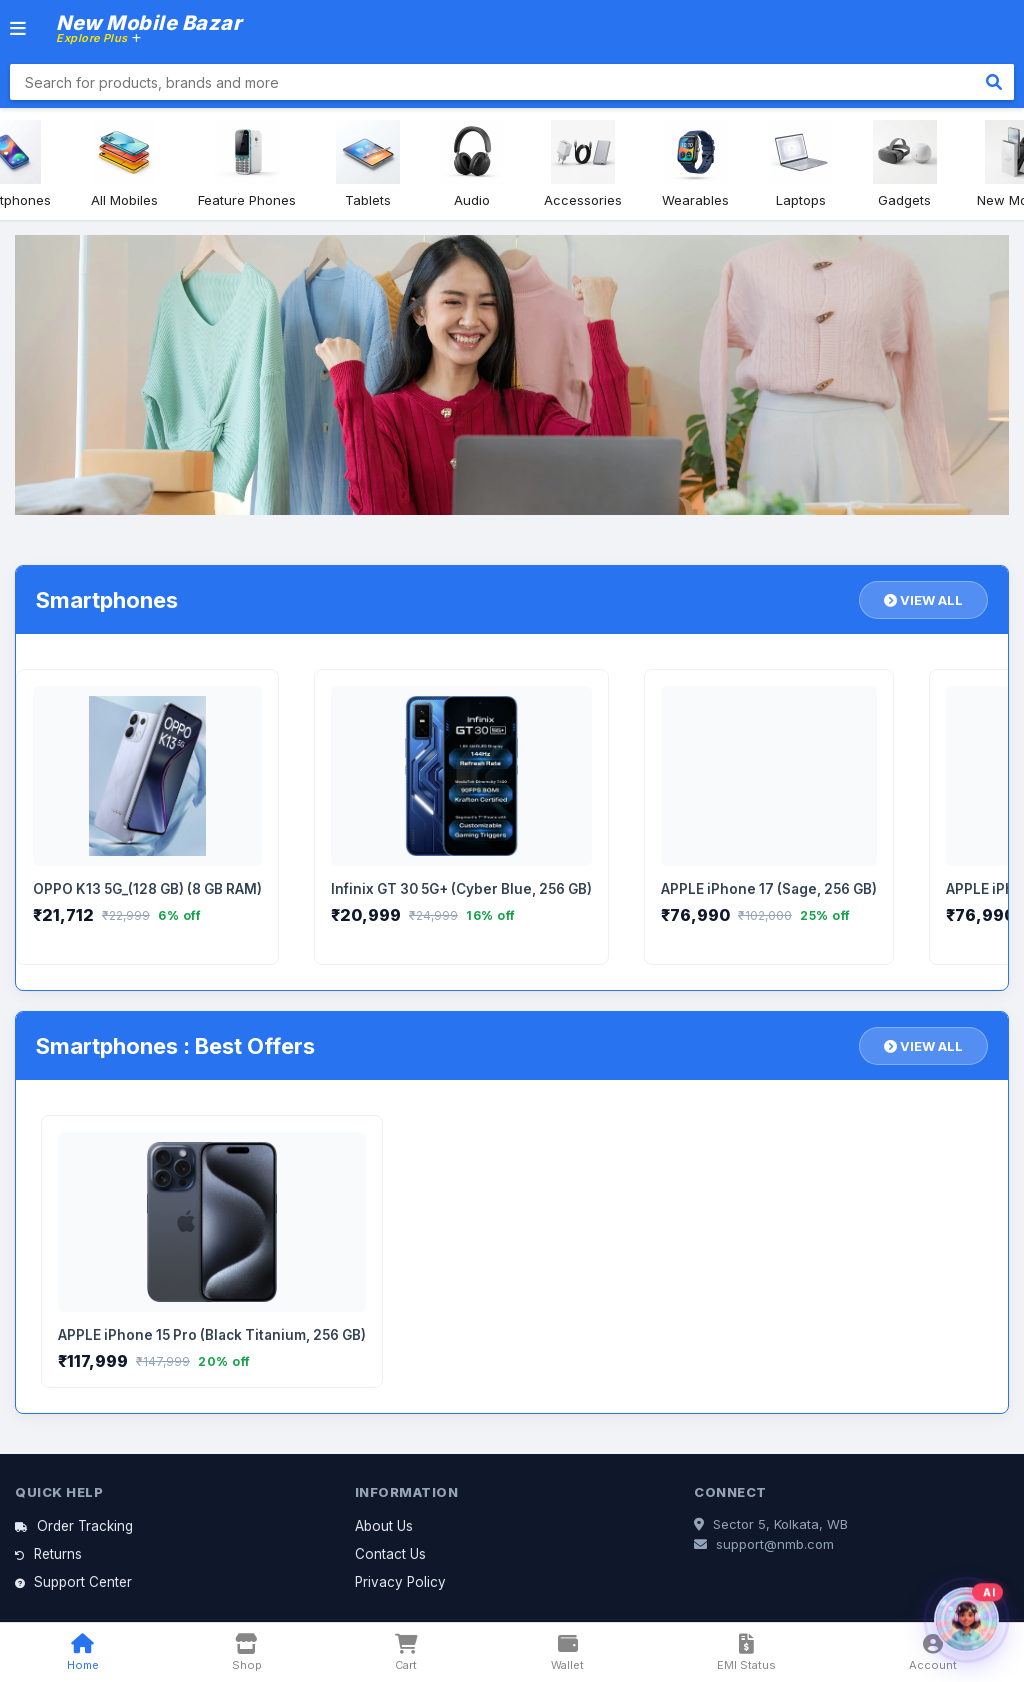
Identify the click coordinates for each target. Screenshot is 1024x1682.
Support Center (73, 1582)
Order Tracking (74, 1526)
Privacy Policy (400, 1582)
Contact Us (390, 1554)
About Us (384, 1526)
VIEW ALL (923, 600)
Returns (48, 1554)
